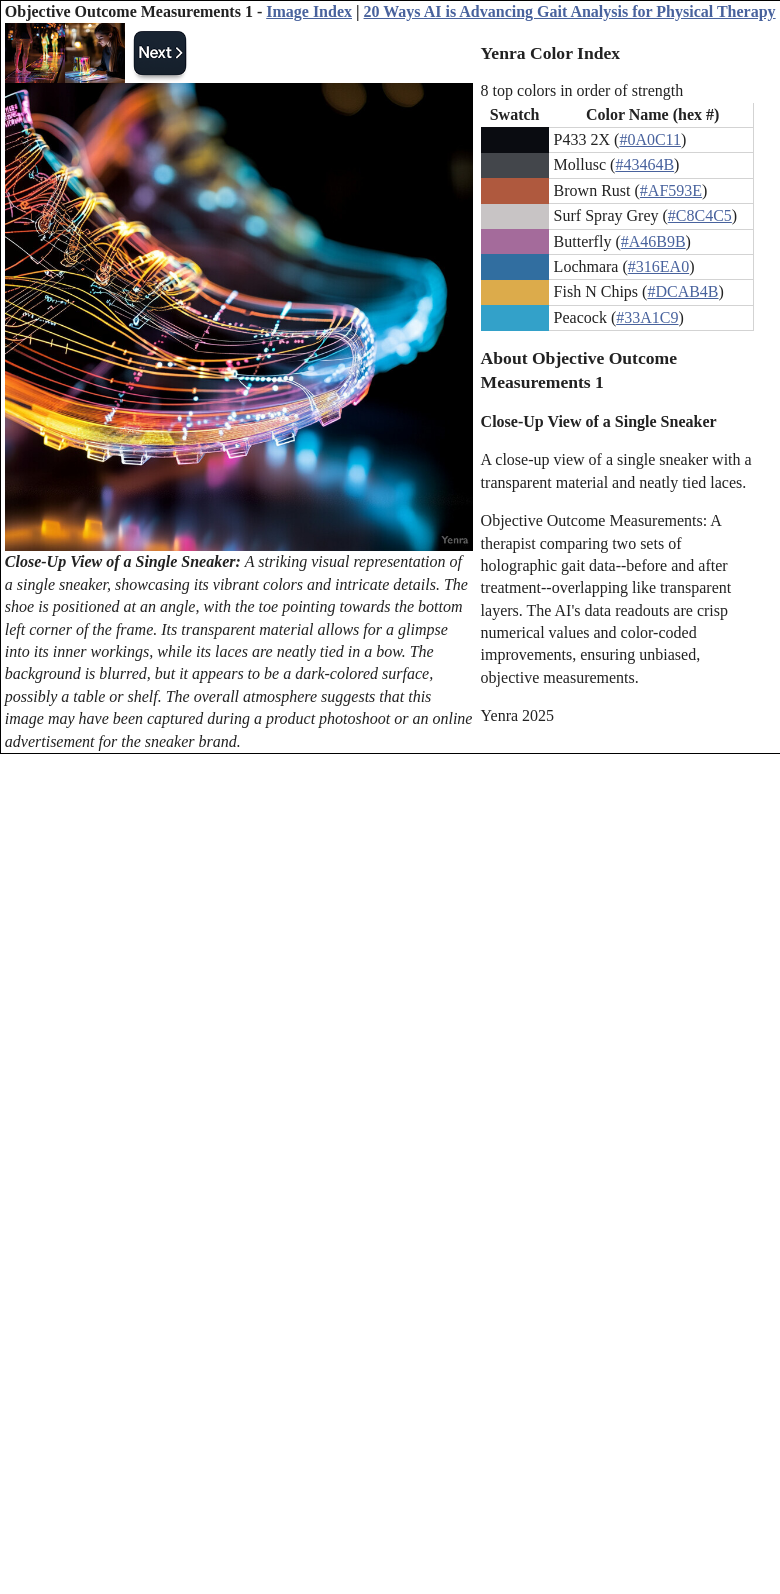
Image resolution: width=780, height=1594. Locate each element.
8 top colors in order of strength (582, 90)
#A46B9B (653, 241)
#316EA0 (658, 266)
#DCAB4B (682, 291)
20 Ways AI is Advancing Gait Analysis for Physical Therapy (570, 11)
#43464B (644, 164)
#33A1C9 (647, 317)
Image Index (309, 11)
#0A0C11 (650, 139)
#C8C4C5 (700, 215)
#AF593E (671, 190)
